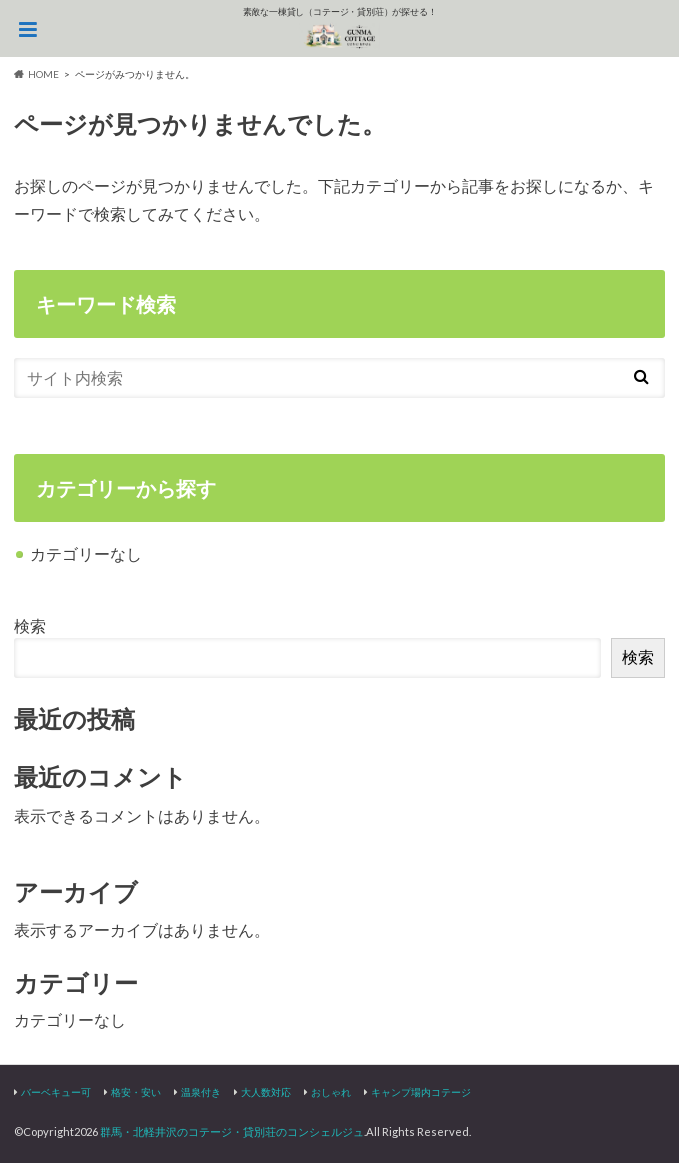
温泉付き (201, 1092)
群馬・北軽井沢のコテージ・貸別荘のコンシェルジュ (232, 1131)
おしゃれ (331, 1092)
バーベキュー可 (56, 1092)
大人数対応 (266, 1092)
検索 (30, 625)
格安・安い (136, 1092)
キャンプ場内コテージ (421, 1092)
